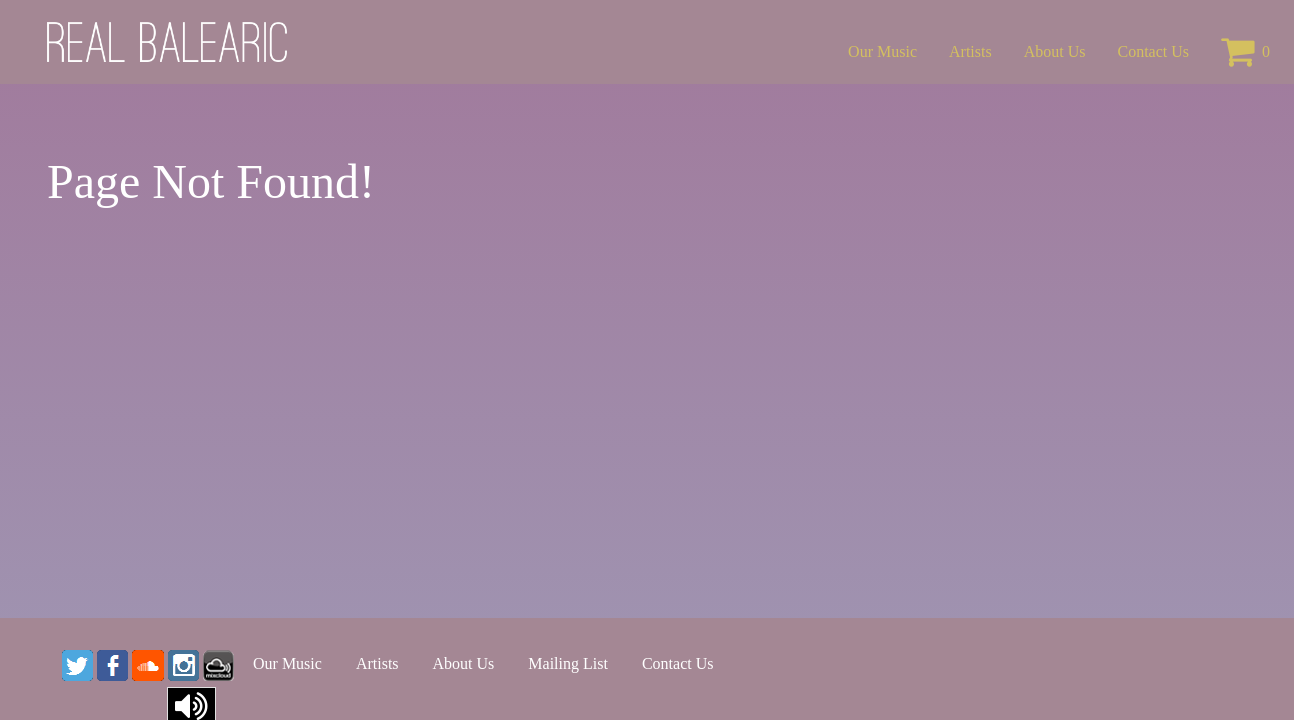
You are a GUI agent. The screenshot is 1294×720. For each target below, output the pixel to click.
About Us (1055, 51)
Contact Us (1153, 51)
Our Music (882, 51)
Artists (970, 51)
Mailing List (568, 663)
